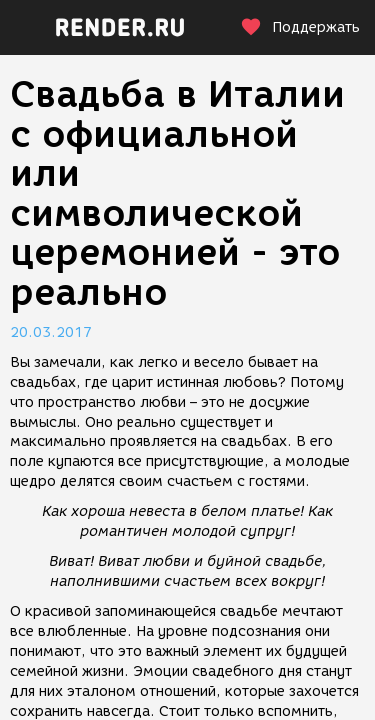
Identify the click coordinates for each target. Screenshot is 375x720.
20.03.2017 (51, 332)
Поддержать (300, 27)
